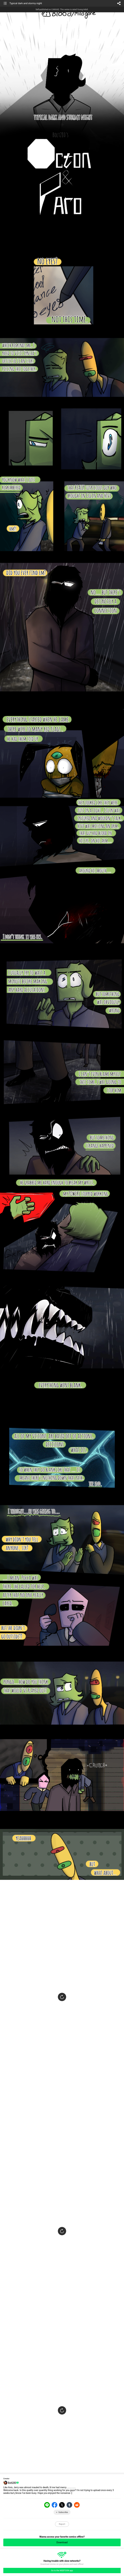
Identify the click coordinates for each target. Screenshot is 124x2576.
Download (62, 2542)
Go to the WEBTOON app (62, 2570)
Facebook (54, 2505)
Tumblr (69, 2505)
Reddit (77, 2505)
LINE (47, 2505)
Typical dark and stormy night (25, 3)
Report (62, 2524)
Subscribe (63, 2512)
